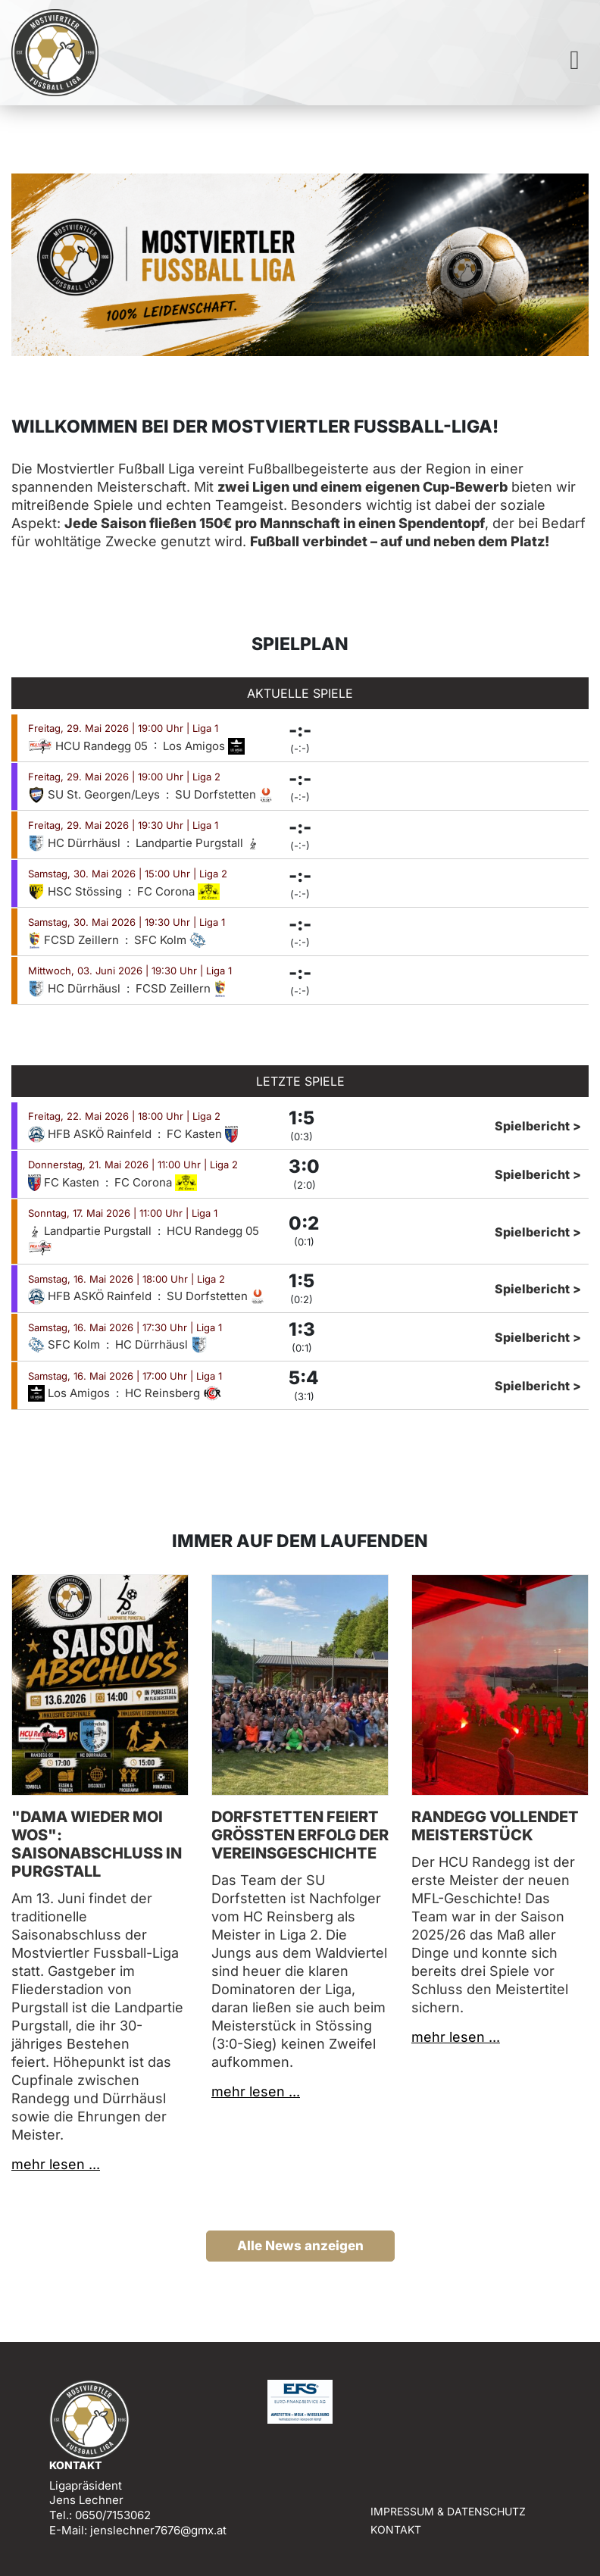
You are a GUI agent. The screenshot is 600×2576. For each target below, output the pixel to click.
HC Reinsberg (173, 1393)
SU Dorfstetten (224, 794)
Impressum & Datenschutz (448, 2511)
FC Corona (178, 891)
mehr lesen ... (55, 2164)
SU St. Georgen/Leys (95, 794)
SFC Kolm (170, 940)
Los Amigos (204, 746)
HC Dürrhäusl (75, 843)
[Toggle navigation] (575, 60)
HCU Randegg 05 (89, 746)
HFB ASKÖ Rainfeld (91, 1134)
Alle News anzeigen (300, 2245)
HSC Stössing (76, 891)
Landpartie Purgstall (197, 843)
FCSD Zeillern (75, 940)
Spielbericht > (538, 1125)
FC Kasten (202, 1134)
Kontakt (395, 2529)
